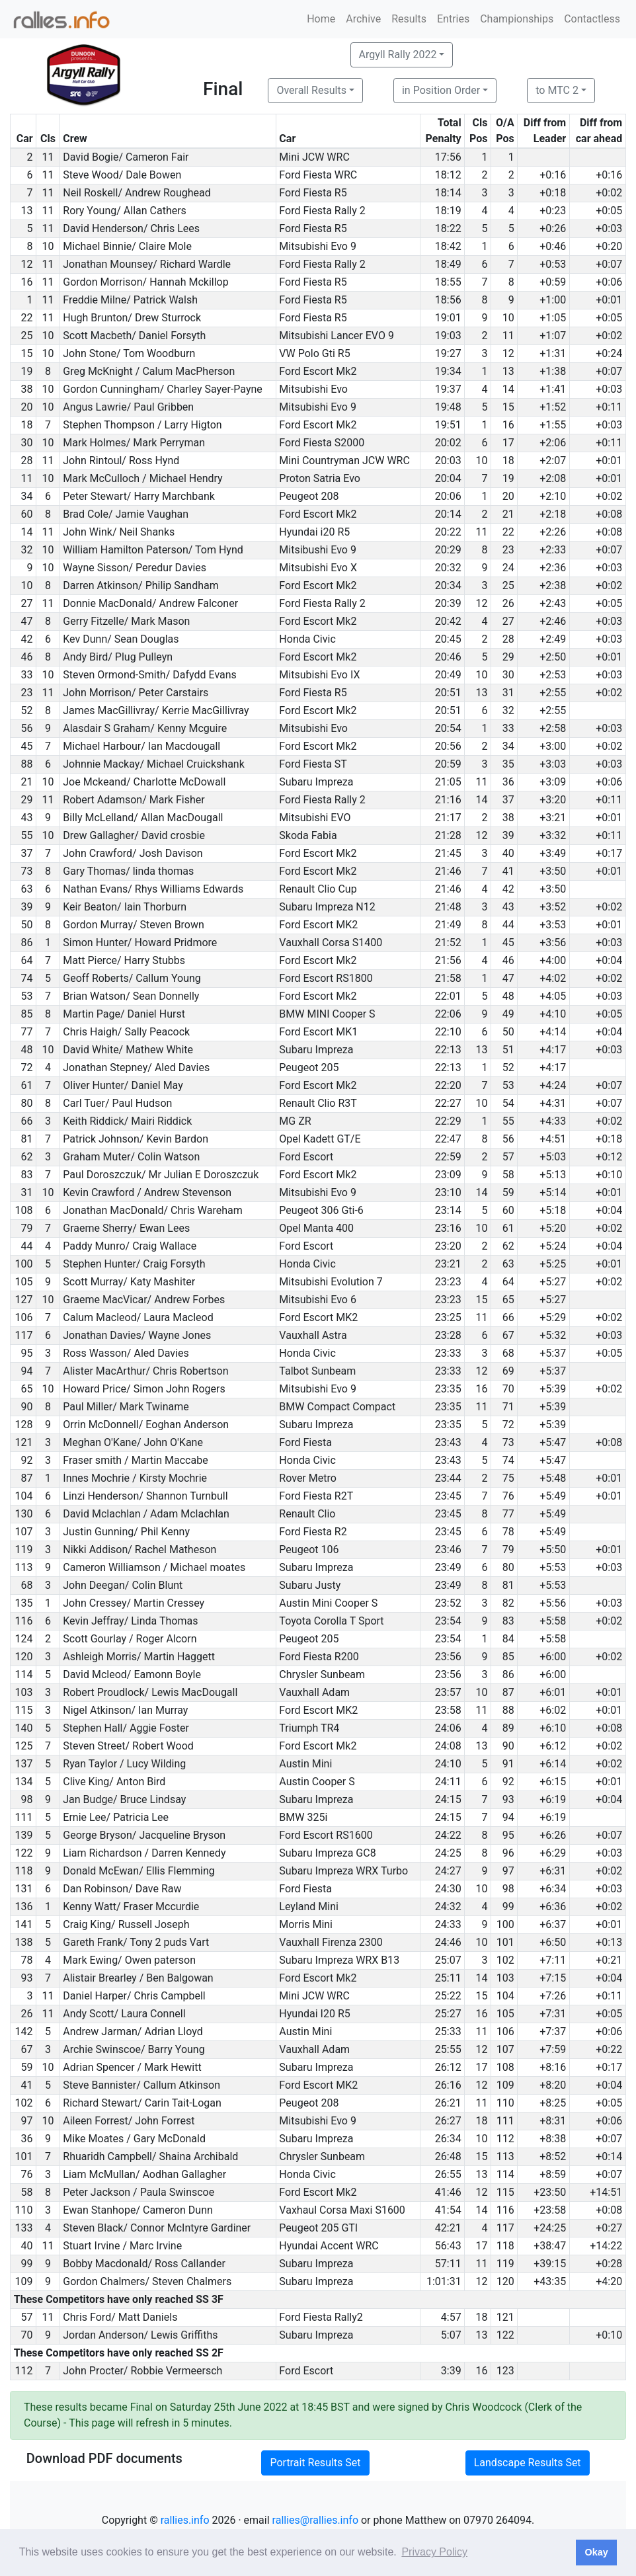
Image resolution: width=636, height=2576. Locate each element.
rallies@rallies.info (315, 2520)
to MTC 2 (557, 90)
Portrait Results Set (315, 2462)
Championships (516, 19)
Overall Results (311, 90)
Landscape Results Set (527, 2462)
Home (321, 19)
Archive (363, 19)
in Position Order (441, 90)
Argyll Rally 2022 (398, 54)
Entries (453, 19)
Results (408, 19)
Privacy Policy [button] (434, 2551)
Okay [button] (596, 2552)
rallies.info (185, 2520)
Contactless (592, 19)
